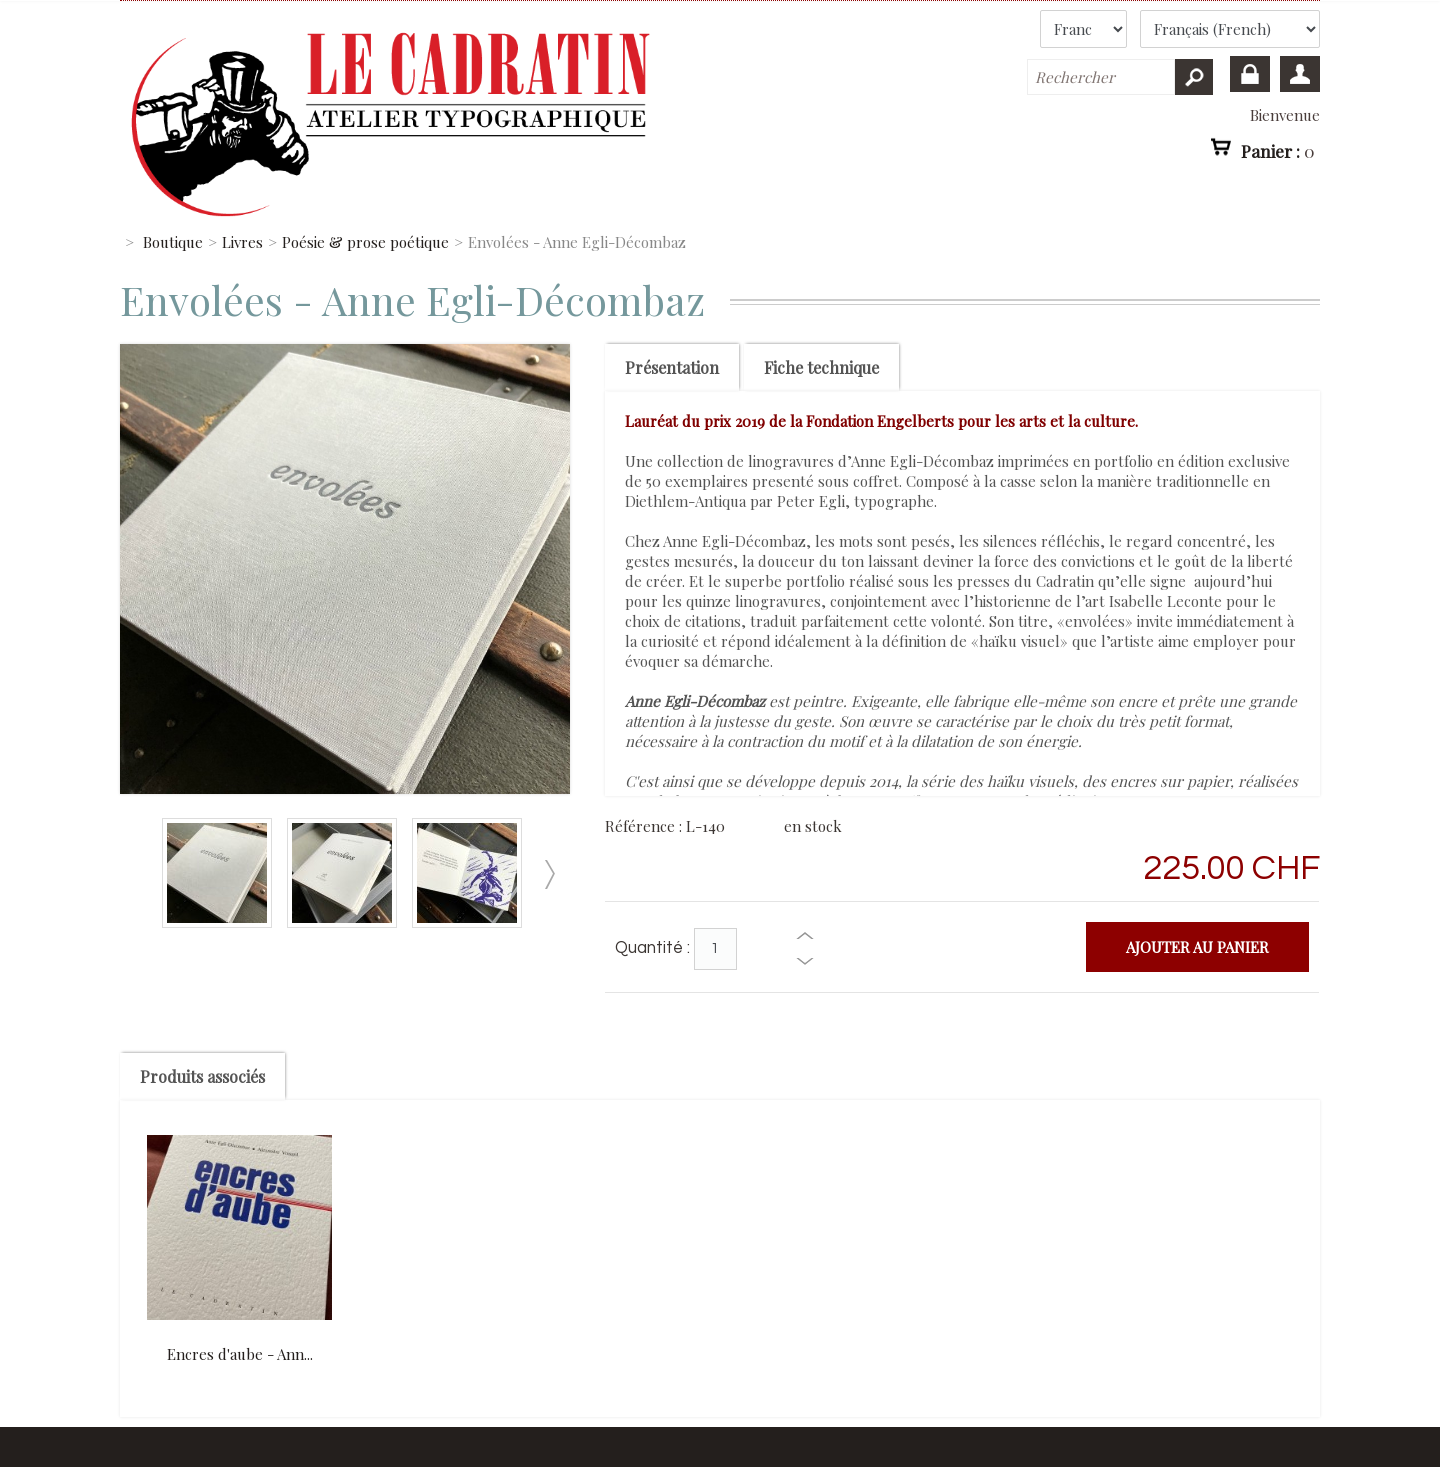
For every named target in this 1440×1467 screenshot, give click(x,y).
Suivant (549, 874)
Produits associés (202, 1076)
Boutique (173, 242)
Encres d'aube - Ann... (240, 1354)
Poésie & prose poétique (365, 242)
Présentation (672, 367)
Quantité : (652, 948)
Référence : (645, 826)
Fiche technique (821, 367)
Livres (242, 242)
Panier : (1278, 150)
